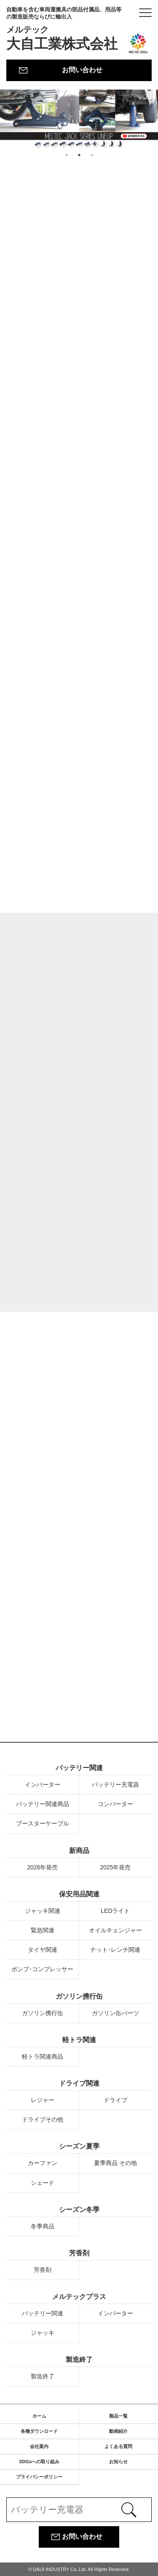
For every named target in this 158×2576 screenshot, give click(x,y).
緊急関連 (42, 1930)
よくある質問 (118, 2446)
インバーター (42, 1784)
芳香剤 (79, 2253)
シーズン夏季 (79, 2146)
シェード (42, 2182)
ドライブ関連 (79, 2083)
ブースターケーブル (42, 1823)
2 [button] (79, 155)
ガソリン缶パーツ (115, 2013)
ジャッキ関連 (42, 1910)
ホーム (39, 2415)
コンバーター (115, 1804)
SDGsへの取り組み (39, 2461)
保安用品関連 (79, 1894)
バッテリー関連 (79, 1767)
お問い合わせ (82, 69)
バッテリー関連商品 (42, 1804)
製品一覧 (118, 2415)
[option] (79, 119)
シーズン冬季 (79, 2209)
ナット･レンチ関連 (115, 1949)
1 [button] (66, 155)
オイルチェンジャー (115, 1930)
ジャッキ (42, 2332)
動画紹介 (118, 2431)
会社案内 (39, 2446)
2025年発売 (115, 1867)
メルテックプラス (79, 2296)
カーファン (42, 2163)
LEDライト (115, 1910)
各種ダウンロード (39, 2431)
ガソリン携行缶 (79, 1996)
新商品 (79, 1850)
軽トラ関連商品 (42, 2056)
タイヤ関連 (42, 1949)
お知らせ (118, 2461)
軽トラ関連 (79, 2039)
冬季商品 (42, 2226)
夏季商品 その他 (115, 2163)
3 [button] (92, 155)
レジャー (42, 2100)
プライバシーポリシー (39, 2476)
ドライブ (115, 2100)
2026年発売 (42, 1867)
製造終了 (79, 2359)
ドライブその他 (42, 2119)
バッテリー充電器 (115, 1784)
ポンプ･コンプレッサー (42, 1969)
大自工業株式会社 (66, 29)
